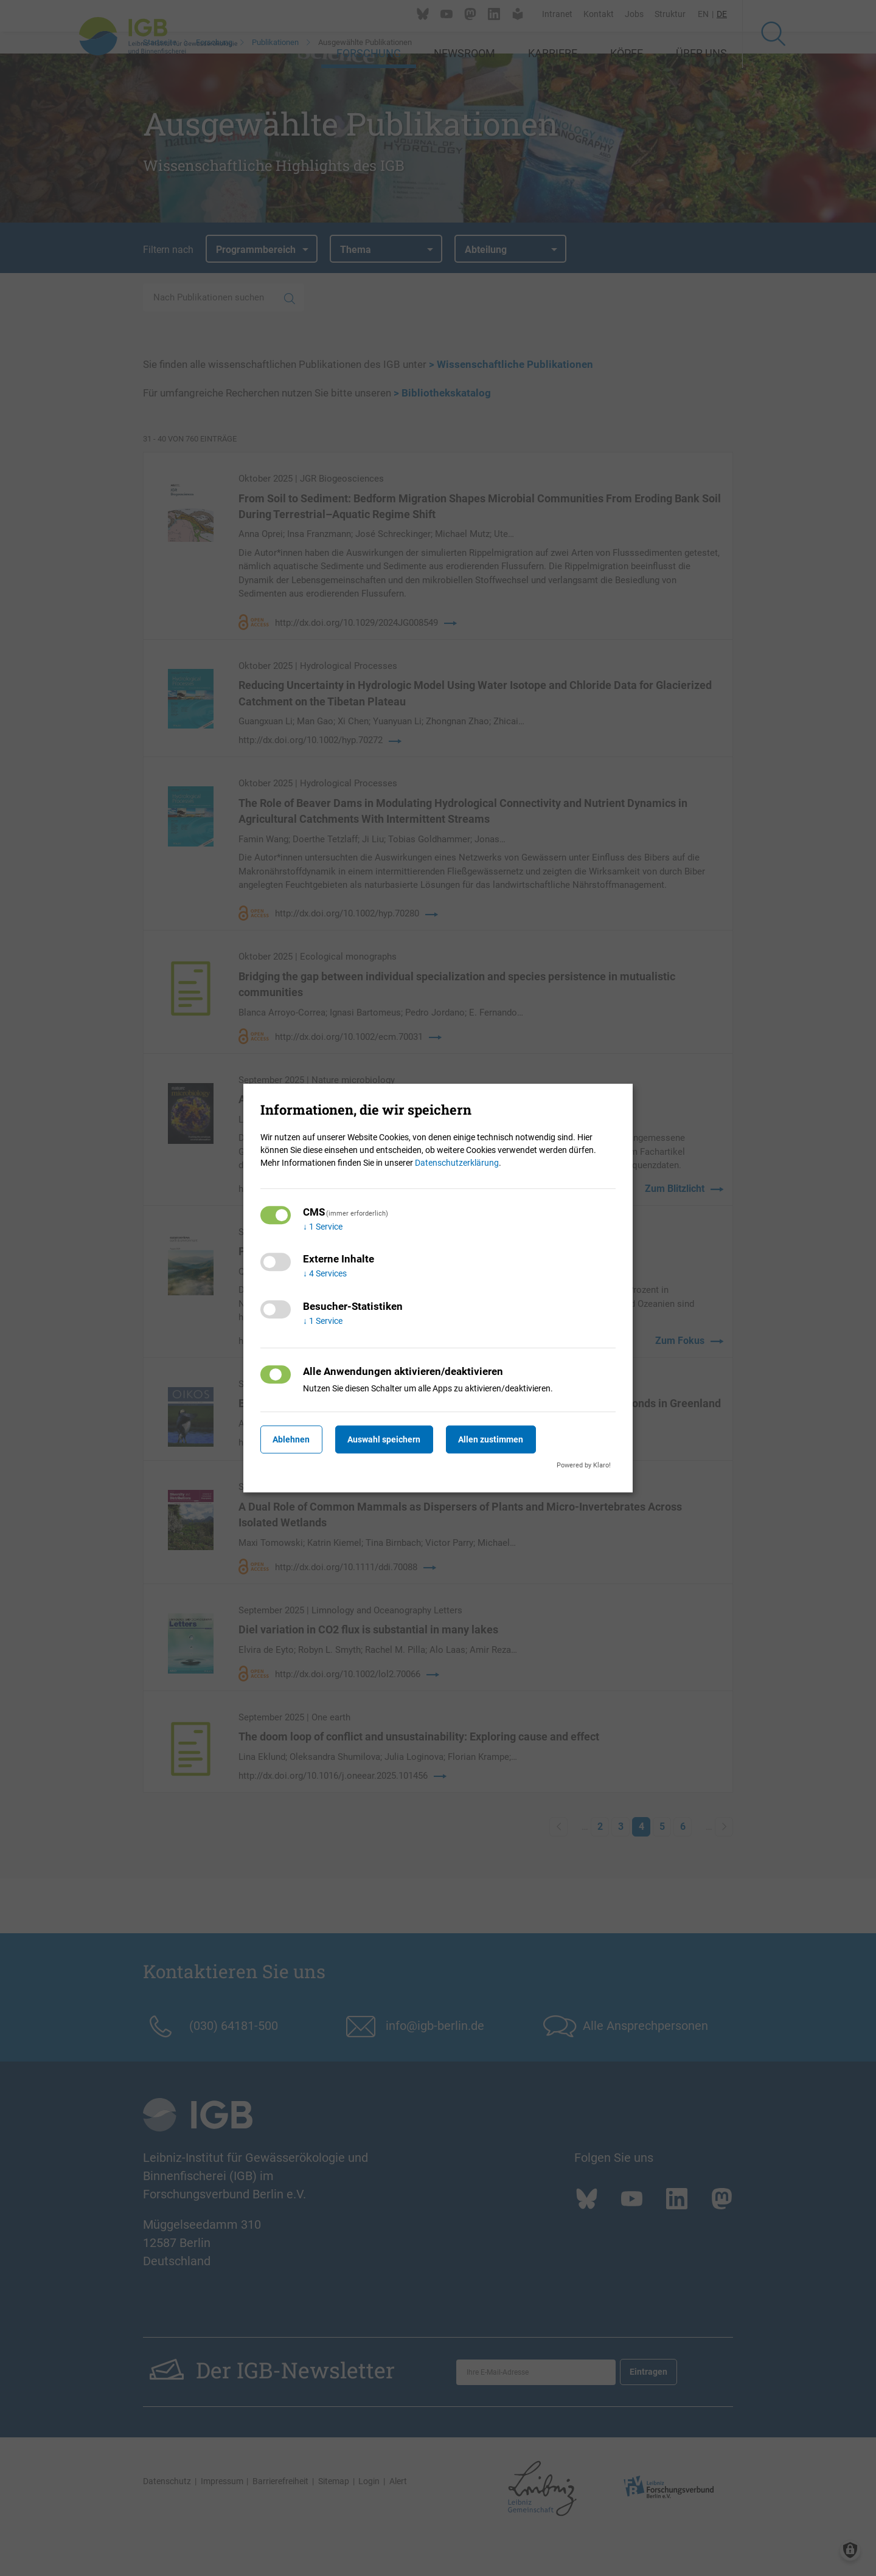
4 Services (325, 1274)
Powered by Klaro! (584, 1465)
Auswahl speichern (394, 1439)
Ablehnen (294, 1439)
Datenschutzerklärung (457, 1163)
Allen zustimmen (508, 1439)
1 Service (322, 1226)
